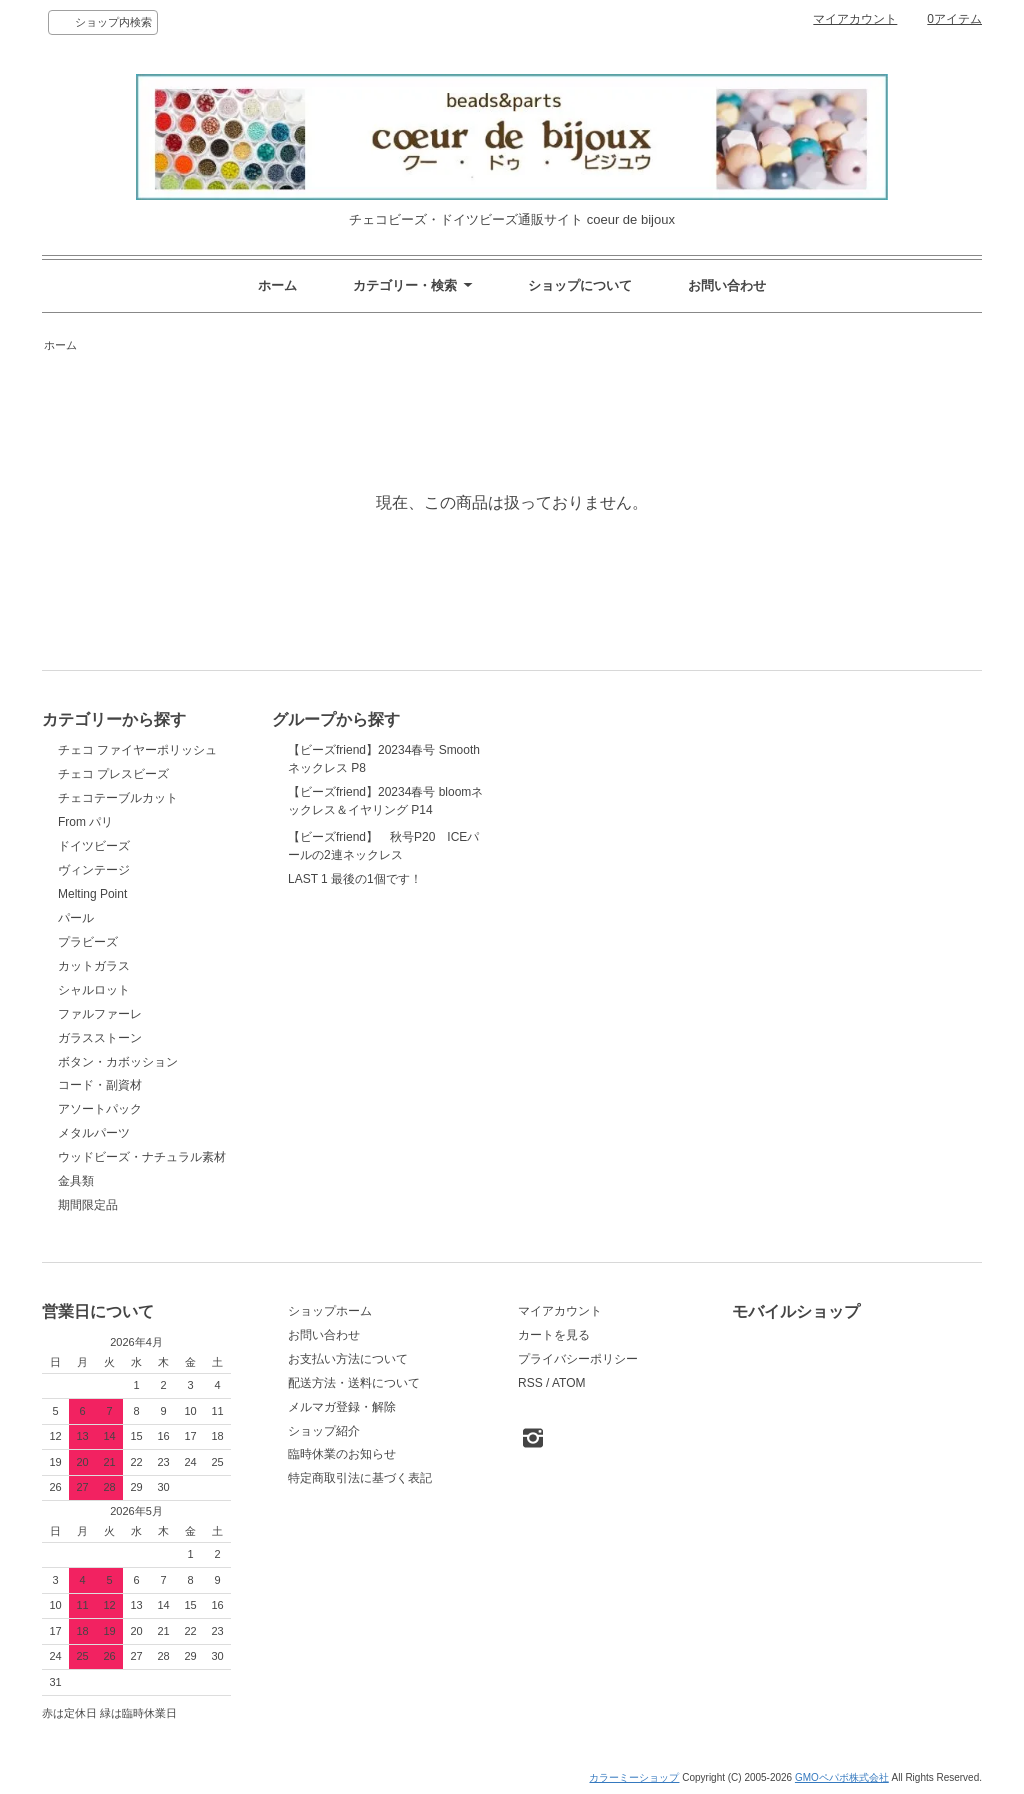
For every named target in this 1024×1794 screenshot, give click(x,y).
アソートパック (100, 1109)
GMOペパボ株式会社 (842, 1777)
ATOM (569, 1383)
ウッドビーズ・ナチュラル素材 (142, 1157)
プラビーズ (88, 942)
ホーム (277, 285)
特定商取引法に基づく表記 (360, 1478)
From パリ (85, 822)
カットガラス (94, 966)
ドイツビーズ (94, 846)
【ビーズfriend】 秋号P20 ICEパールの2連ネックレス (383, 894)
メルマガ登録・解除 (342, 1407)
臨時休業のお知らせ (342, 1454)
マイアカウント (855, 19)
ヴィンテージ (94, 870)
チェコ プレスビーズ (113, 774)
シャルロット (94, 990)
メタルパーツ (94, 1133)
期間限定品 (88, 1205)
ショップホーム (330, 1311)
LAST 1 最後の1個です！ (355, 979)
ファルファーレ (100, 1014)
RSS (530, 1383)
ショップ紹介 (324, 1431)
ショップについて (580, 285)
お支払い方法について (348, 1359)
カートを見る (554, 1335)
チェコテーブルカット (118, 798)
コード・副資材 (100, 1085)
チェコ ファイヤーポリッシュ (137, 750)
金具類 (76, 1181)
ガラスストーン (100, 1038)
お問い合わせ (727, 285)
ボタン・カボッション (118, 1062)
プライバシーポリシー (578, 1359)
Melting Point (92, 894)
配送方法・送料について (354, 1383)
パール (76, 918)
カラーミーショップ (634, 1777)
